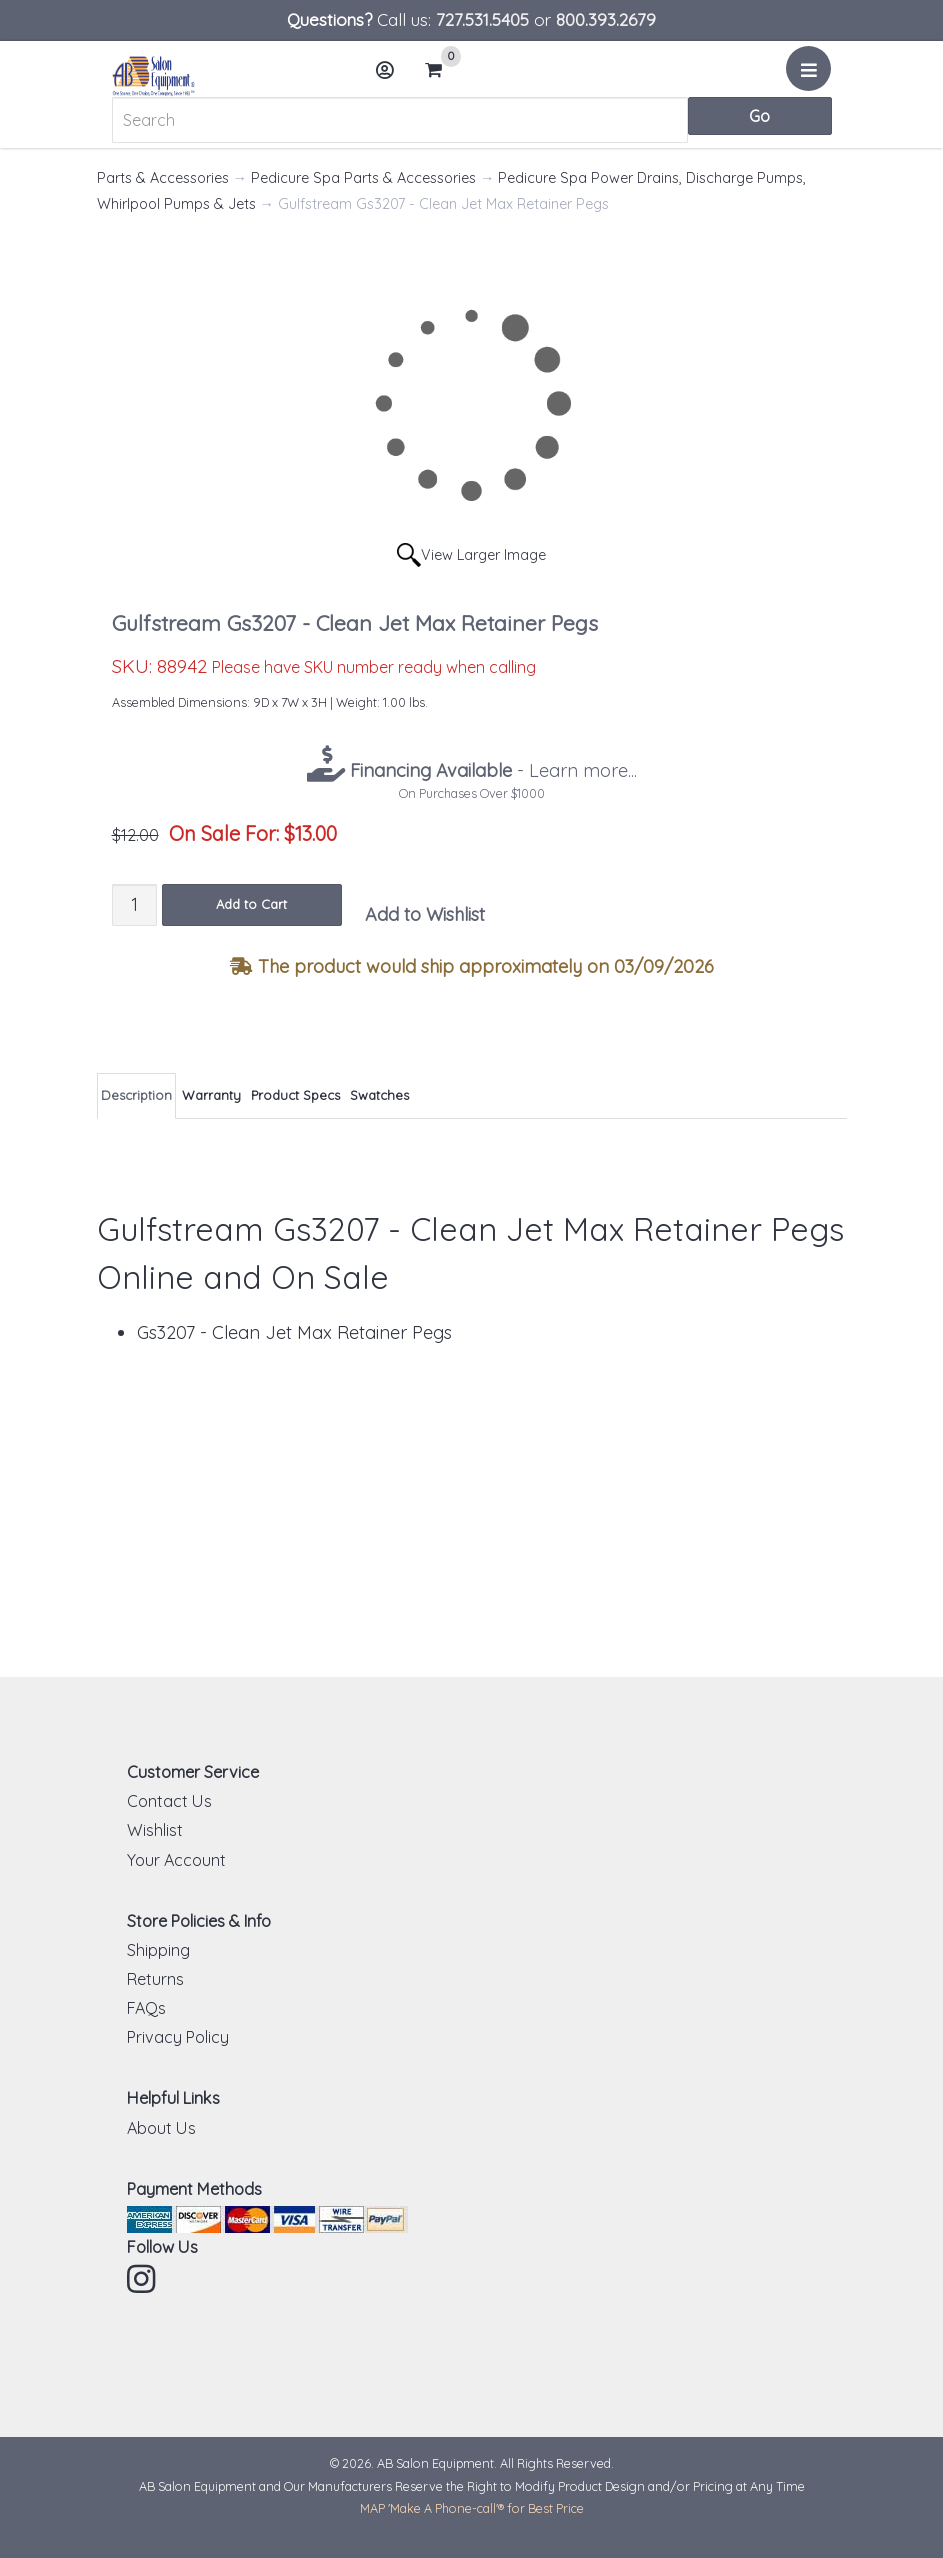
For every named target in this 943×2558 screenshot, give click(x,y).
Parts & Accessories (163, 178)
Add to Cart (251, 904)
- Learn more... (491, 770)
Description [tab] (136, 1095)
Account (391, 77)
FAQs (146, 2008)
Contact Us (169, 1801)
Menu (811, 76)
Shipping (158, 1950)
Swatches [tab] (379, 1095)
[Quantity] (134, 904)
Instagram (143, 2279)
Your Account (176, 1860)
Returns (155, 1979)
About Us (161, 2128)
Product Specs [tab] (295, 1095)
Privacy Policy (178, 2037)
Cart (441, 70)
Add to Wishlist (425, 914)
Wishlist (155, 1830)
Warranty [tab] (211, 1095)
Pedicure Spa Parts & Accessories (363, 178)
